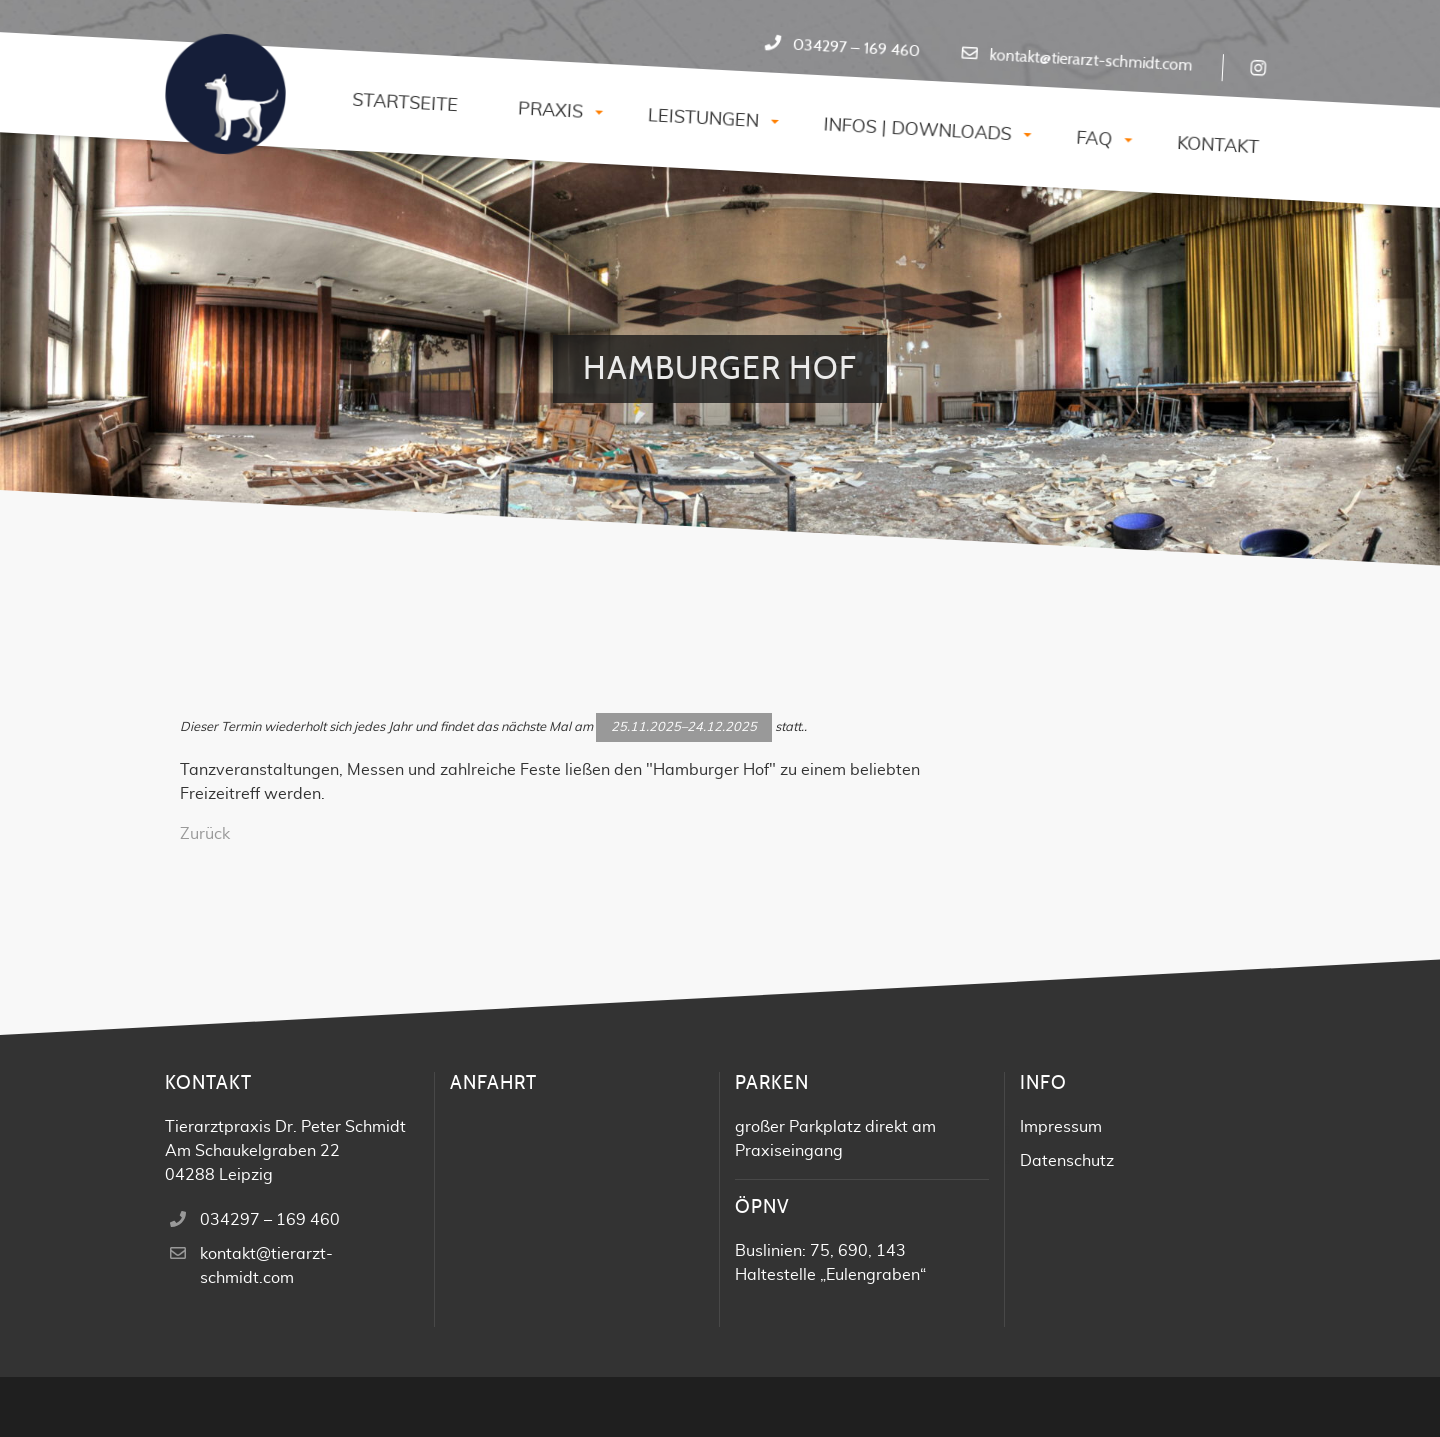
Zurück (205, 834)
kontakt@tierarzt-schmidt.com (1091, 60)
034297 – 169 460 (856, 48)
